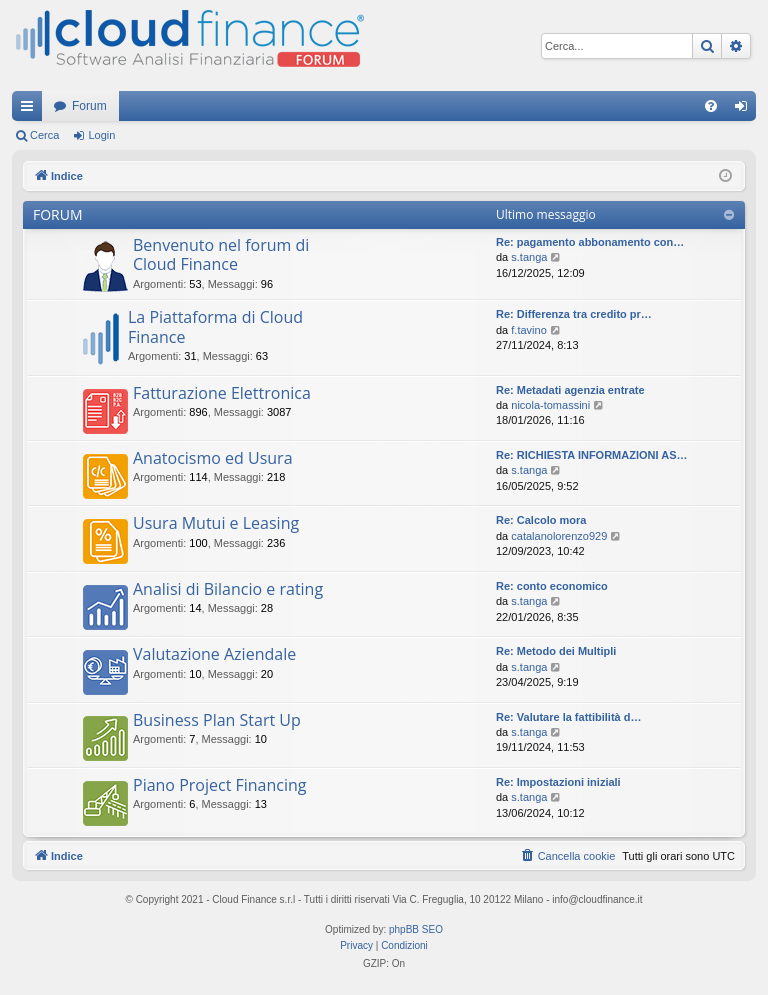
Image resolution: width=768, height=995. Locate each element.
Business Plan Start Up (217, 720)
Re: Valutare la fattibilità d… (568, 717)
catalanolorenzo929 (559, 536)
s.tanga (529, 257)
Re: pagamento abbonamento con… (590, 242)
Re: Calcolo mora (541, 520)
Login (101, 135)
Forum (89, 106)
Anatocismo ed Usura (213, 458)
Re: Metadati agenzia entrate (570, 390)
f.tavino (528, 330)
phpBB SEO (416, 929)
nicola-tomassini (550, 405)
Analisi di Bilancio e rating (228, 589)
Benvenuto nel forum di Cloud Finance (221, 254)
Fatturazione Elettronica (222, 393)
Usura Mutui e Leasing (216, 523)
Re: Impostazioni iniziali (558, 782)
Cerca (44, 135)
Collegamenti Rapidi (31, 110)
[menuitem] (711, 106)
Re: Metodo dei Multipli (556, 651)
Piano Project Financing (220, 785)
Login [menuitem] (745, 110)
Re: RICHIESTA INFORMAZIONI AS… (591, 455)
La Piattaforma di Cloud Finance (215, 326)
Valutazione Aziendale (214, 654)
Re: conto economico (552, 586)
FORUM (58, 214)
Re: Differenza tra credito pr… (574, 314)
